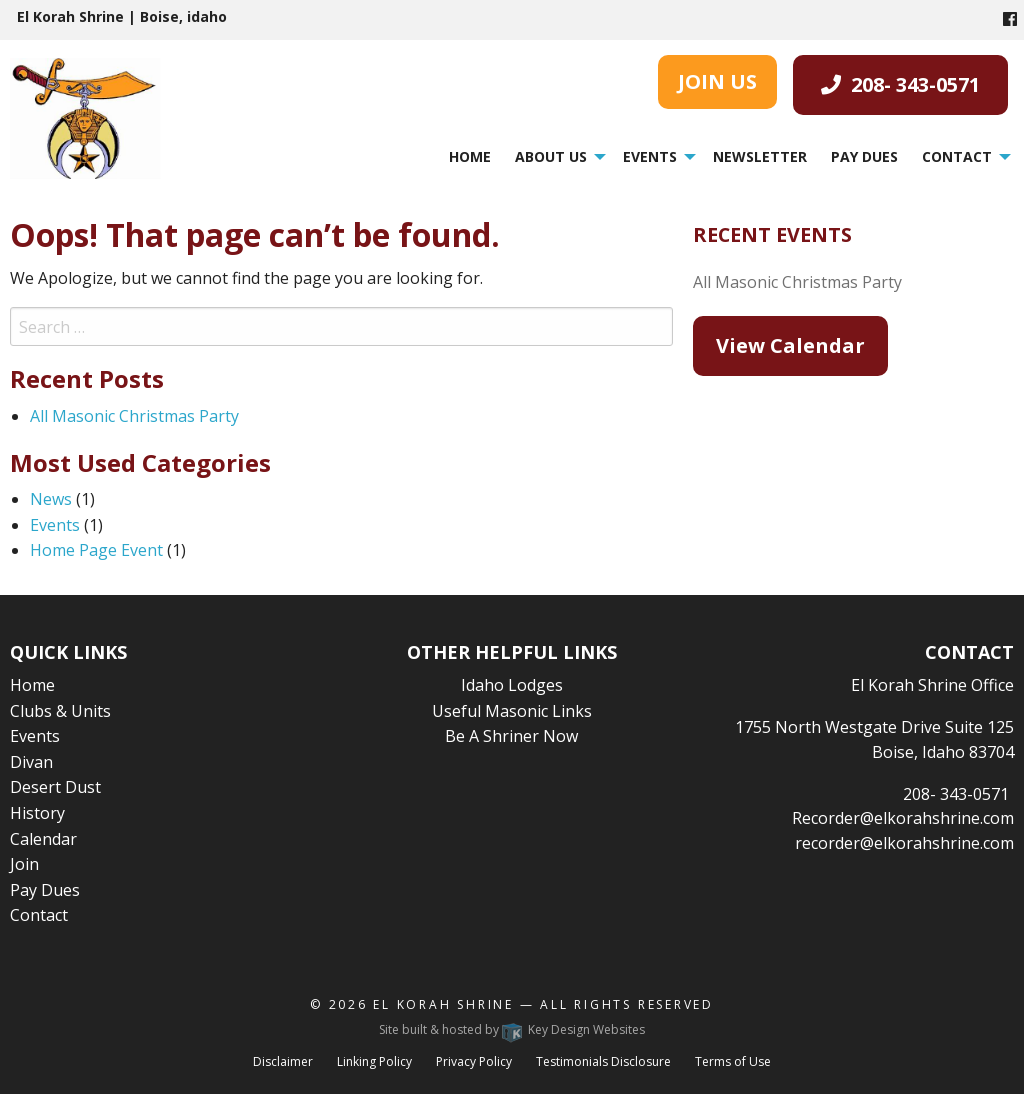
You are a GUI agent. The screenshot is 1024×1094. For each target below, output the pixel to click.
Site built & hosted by (512, 1029)
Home (470, 156)
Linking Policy (374, 1061)
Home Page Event (96, 550)
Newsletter (760, 156)
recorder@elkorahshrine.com (904, 843)
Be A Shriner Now (511, 736)
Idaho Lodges (512, 685)
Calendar (43, 839)
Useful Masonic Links (512, 711)
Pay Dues (864, 156)
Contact (957, 156)
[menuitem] (470, 157)
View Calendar (790, 345)
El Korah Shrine (443, 1004)
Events (650, 156)
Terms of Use (733, 1061)
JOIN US (717, 81)
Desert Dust (55, 787)
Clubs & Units (60, 711)
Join (24, 864)
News (51, 499)
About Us (551, 156)
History (37, 813)
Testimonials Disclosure (603, 1061)
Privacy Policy (474, 1061)
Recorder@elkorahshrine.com (903, 818)
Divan (31, 762)
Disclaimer (283, 1061)
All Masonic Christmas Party (134, 416)
